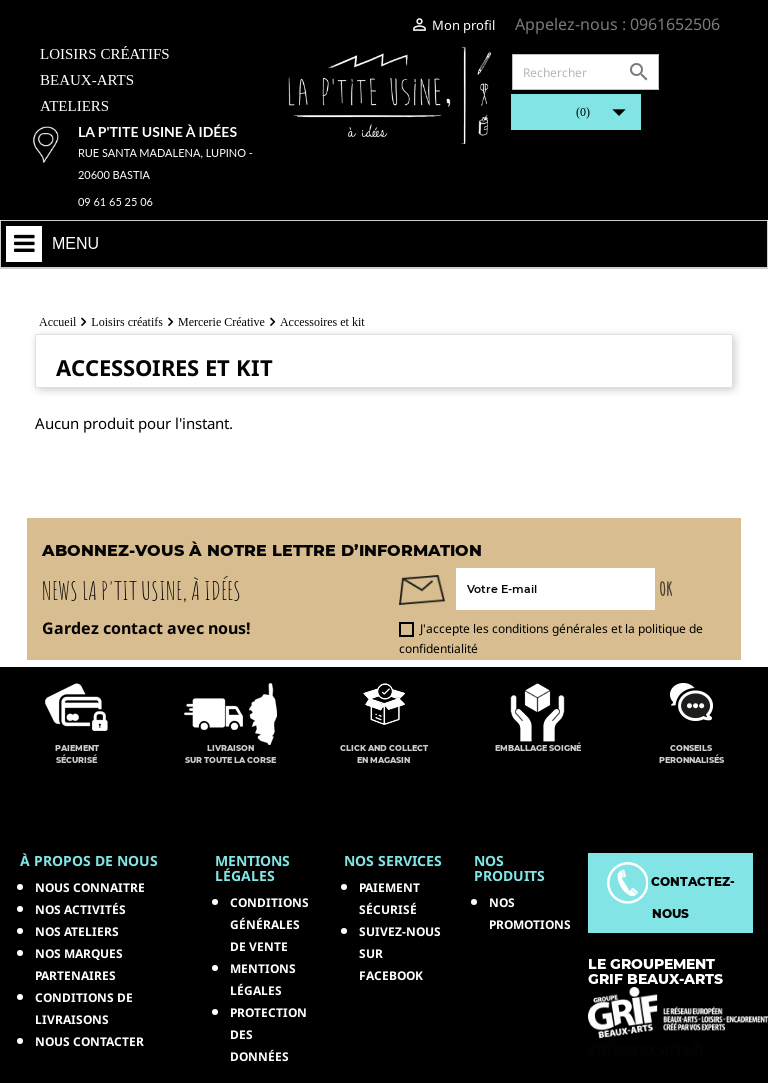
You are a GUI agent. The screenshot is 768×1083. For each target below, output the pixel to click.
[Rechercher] (585, 72)
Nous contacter (89, 1041)
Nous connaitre (90, 887)
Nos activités (80, 909)
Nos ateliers (77, 931)
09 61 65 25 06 (115, 201)
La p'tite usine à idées (157, 131)
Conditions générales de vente (269, 924)
